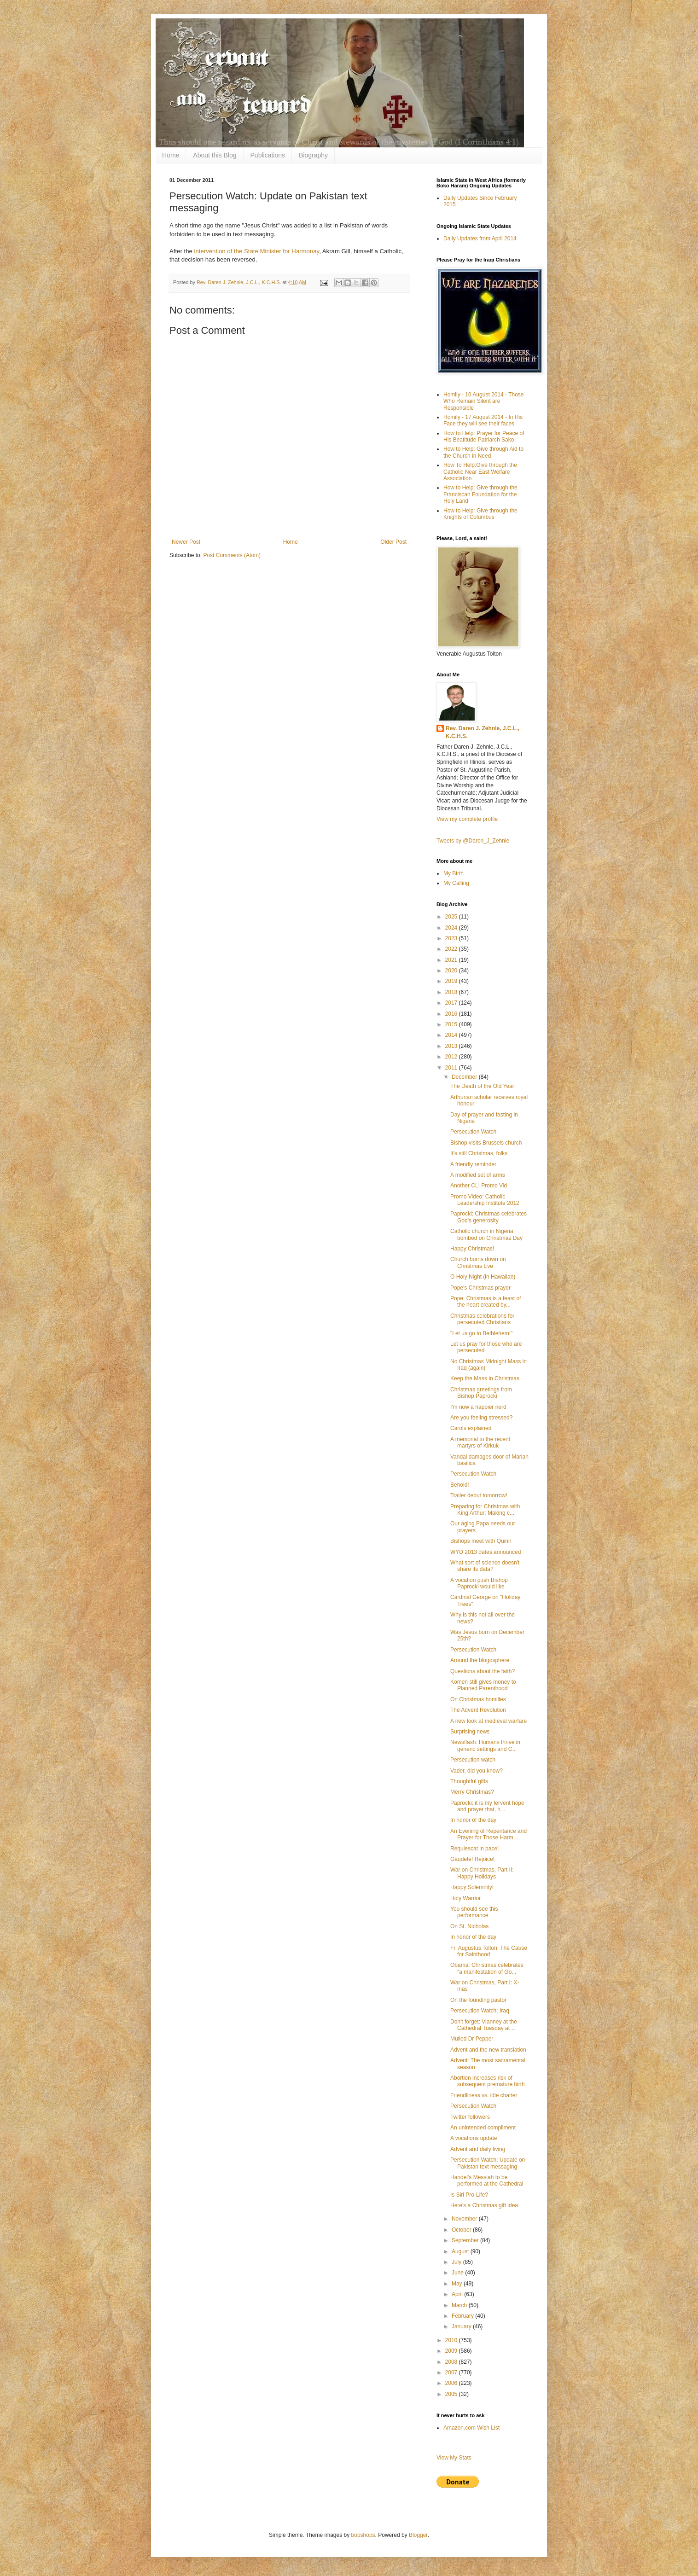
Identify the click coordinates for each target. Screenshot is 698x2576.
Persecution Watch (473, 1131)
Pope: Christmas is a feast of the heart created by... (485, 1301)
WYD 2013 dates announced (485, 1552)
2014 (452, 1035)
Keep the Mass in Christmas (484, 1378)
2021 (452, 960)
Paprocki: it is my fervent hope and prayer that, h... (487, 1806)
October (462, 2230)
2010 (452, 2340)
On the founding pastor (478, 2000)
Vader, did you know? (476, 1771)
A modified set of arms (477, 1175)
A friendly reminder (473, 1164)
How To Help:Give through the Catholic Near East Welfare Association (480, 472)
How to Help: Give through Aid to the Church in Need (483, 452)
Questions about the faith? (482, 1671)
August (461, 2251)
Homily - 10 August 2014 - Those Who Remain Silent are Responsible (483, 401)
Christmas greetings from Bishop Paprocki (481, 1392)
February (463, 2316)
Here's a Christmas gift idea (484, 2205)
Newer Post (186, 542)
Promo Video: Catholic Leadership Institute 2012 (484, 1199)
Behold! (459, 1485)
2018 (452, 992)
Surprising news (469, 1731)
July (457, 2262)
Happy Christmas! (472, 1248)
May (458, 2283)
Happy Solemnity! (472, 1887)
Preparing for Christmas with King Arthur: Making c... (485, 1509)
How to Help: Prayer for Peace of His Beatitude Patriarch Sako (483, 436)
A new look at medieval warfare (488, 1721)
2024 (452, 928)
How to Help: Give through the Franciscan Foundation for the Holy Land (480, 494)
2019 (452, 981)
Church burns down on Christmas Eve (478, 1262)
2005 (452, 2394)
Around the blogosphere (479, 1660)
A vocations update (473, 2138)
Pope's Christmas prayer (480, 1288)
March (460, 2305)
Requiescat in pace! (474, 1848)
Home (170, 155)
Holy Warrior (465, 1898)
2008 (452, 2362)
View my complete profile (467, 819)
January (462, 2326)
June (458, 2272)
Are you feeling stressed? (481, 1417)
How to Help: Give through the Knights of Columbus (480, 513)
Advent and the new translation (488, 2050)
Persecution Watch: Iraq (479, 2010)
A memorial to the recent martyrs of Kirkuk (480, 1442)
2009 (452, 2351)
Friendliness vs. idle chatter (483, 2095)
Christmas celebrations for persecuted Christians (482, 1319)
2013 (452, 1046)
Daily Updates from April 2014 (480, 238)
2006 (452, 2383)
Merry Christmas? (472, 1792)
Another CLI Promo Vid (478, 1185)
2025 (452, 916)
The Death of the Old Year (482, 1086)
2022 (452, 949)
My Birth (453, 873)
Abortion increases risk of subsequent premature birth (487, 2081)
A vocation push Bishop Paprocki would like (479, 1583)
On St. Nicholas (469, 1926)
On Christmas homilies (478, 1699)
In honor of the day (473, 1820)
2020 (452, 970)
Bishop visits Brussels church (486, 1143)
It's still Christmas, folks (478, 1153)
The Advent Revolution (478, 1710)
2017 (452, 1003)
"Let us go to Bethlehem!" (481, 1333)
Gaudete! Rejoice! (472, 1859)
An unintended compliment (483, 2127)
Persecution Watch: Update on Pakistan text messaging (487, 2163)
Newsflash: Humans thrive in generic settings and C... (485, 1745)
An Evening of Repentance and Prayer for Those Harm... (488, 1834)
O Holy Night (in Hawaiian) (482, 1276)
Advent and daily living (477, 2149)
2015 (452, 1024)
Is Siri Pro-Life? (469, 2195)
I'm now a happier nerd (478, 1407)
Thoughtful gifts (469, 1781)
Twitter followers (470, 2117)
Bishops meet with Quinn (481, 1541)
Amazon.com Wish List (471, 2428)
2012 (452, 1056)
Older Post (393, 542)
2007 (452, 2372)
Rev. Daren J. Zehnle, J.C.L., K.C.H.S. (482, 732)
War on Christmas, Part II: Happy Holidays (482, 1873)
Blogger (418, 2535)
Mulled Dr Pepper (471, 2038)
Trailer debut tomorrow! (478, 1495)
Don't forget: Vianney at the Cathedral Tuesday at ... (483, 2024)
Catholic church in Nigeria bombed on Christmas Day (486, 1234)
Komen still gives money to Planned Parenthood (483, 1685)
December (465, 1077)
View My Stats (453, 2457)
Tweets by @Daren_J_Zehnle (472, 840)
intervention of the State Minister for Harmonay (255, 251)
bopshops (363, 2535)
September (466, 2240)
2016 (452, 1014)
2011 (452, 1067)
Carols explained (470, 1428)
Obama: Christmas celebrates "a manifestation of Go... (487, 1968)
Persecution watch (472, 1759)
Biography (313, 155)
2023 (452, 938)
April (458, 2294)
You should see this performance (474, 1912)
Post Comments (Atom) (232, 555)
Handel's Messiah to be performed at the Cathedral (486, 2180)
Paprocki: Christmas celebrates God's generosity (488, 1216)
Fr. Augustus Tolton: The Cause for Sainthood (488, 1951)
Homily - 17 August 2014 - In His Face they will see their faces (483, 420)
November (465, 2218)
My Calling (456, 883)
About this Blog (214, 155)
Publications (267, 155)
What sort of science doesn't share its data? (484, 1565)
